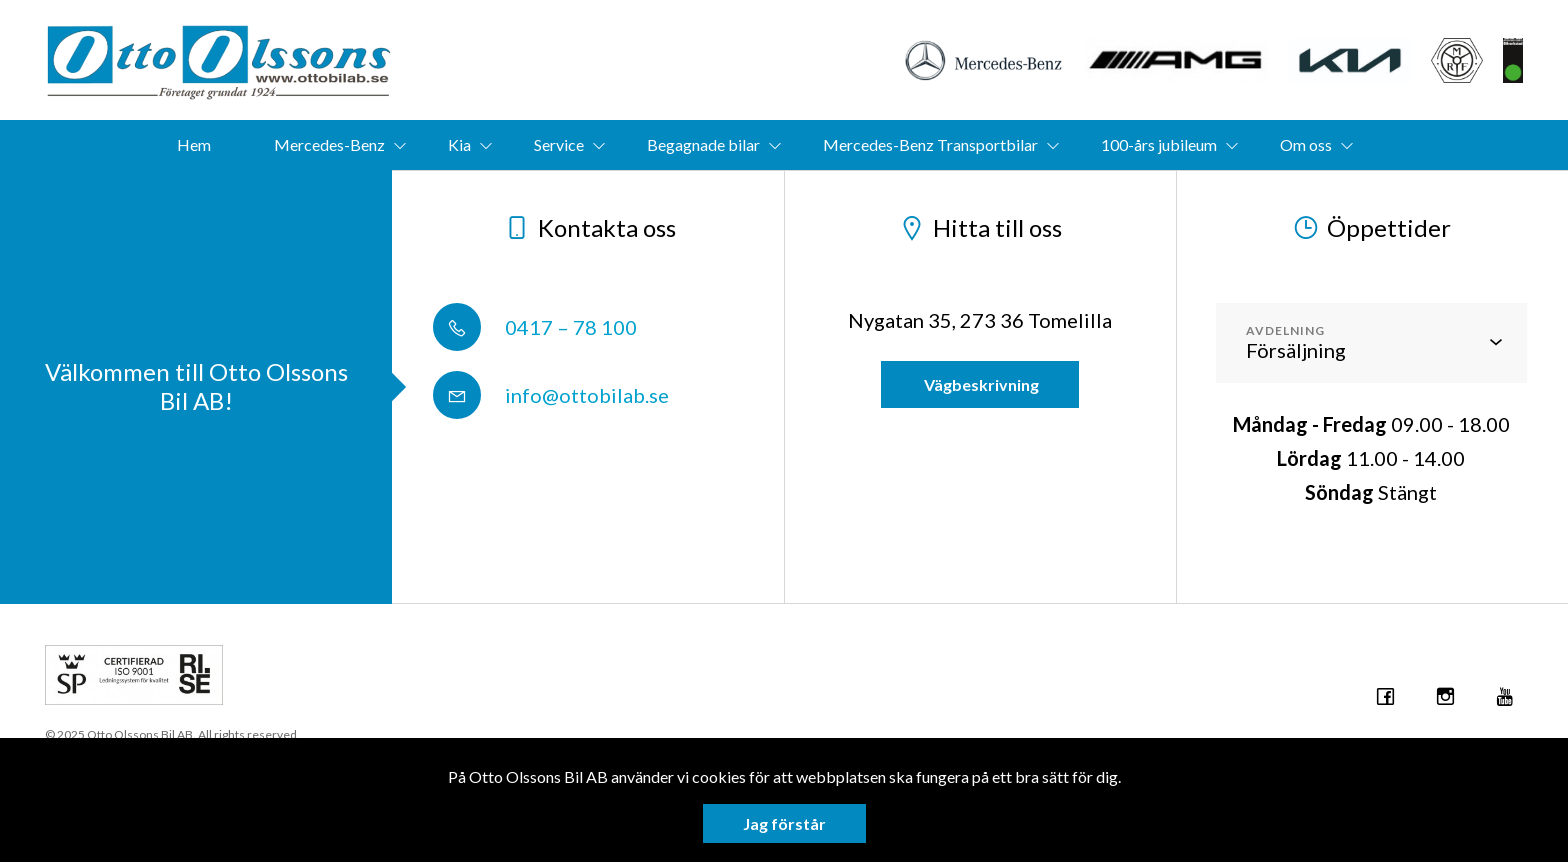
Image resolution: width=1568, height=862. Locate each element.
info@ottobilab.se (551, 395)
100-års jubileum (1159, 144)
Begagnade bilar (703, 144)
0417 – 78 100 (535, 327)
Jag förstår (784, 823)
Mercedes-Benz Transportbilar (930, 144)
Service (559, 144)
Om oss (1306, 144)
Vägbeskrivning (980, 384)
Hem (194, 144)
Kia (459, 144)
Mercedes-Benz (329, 144)
